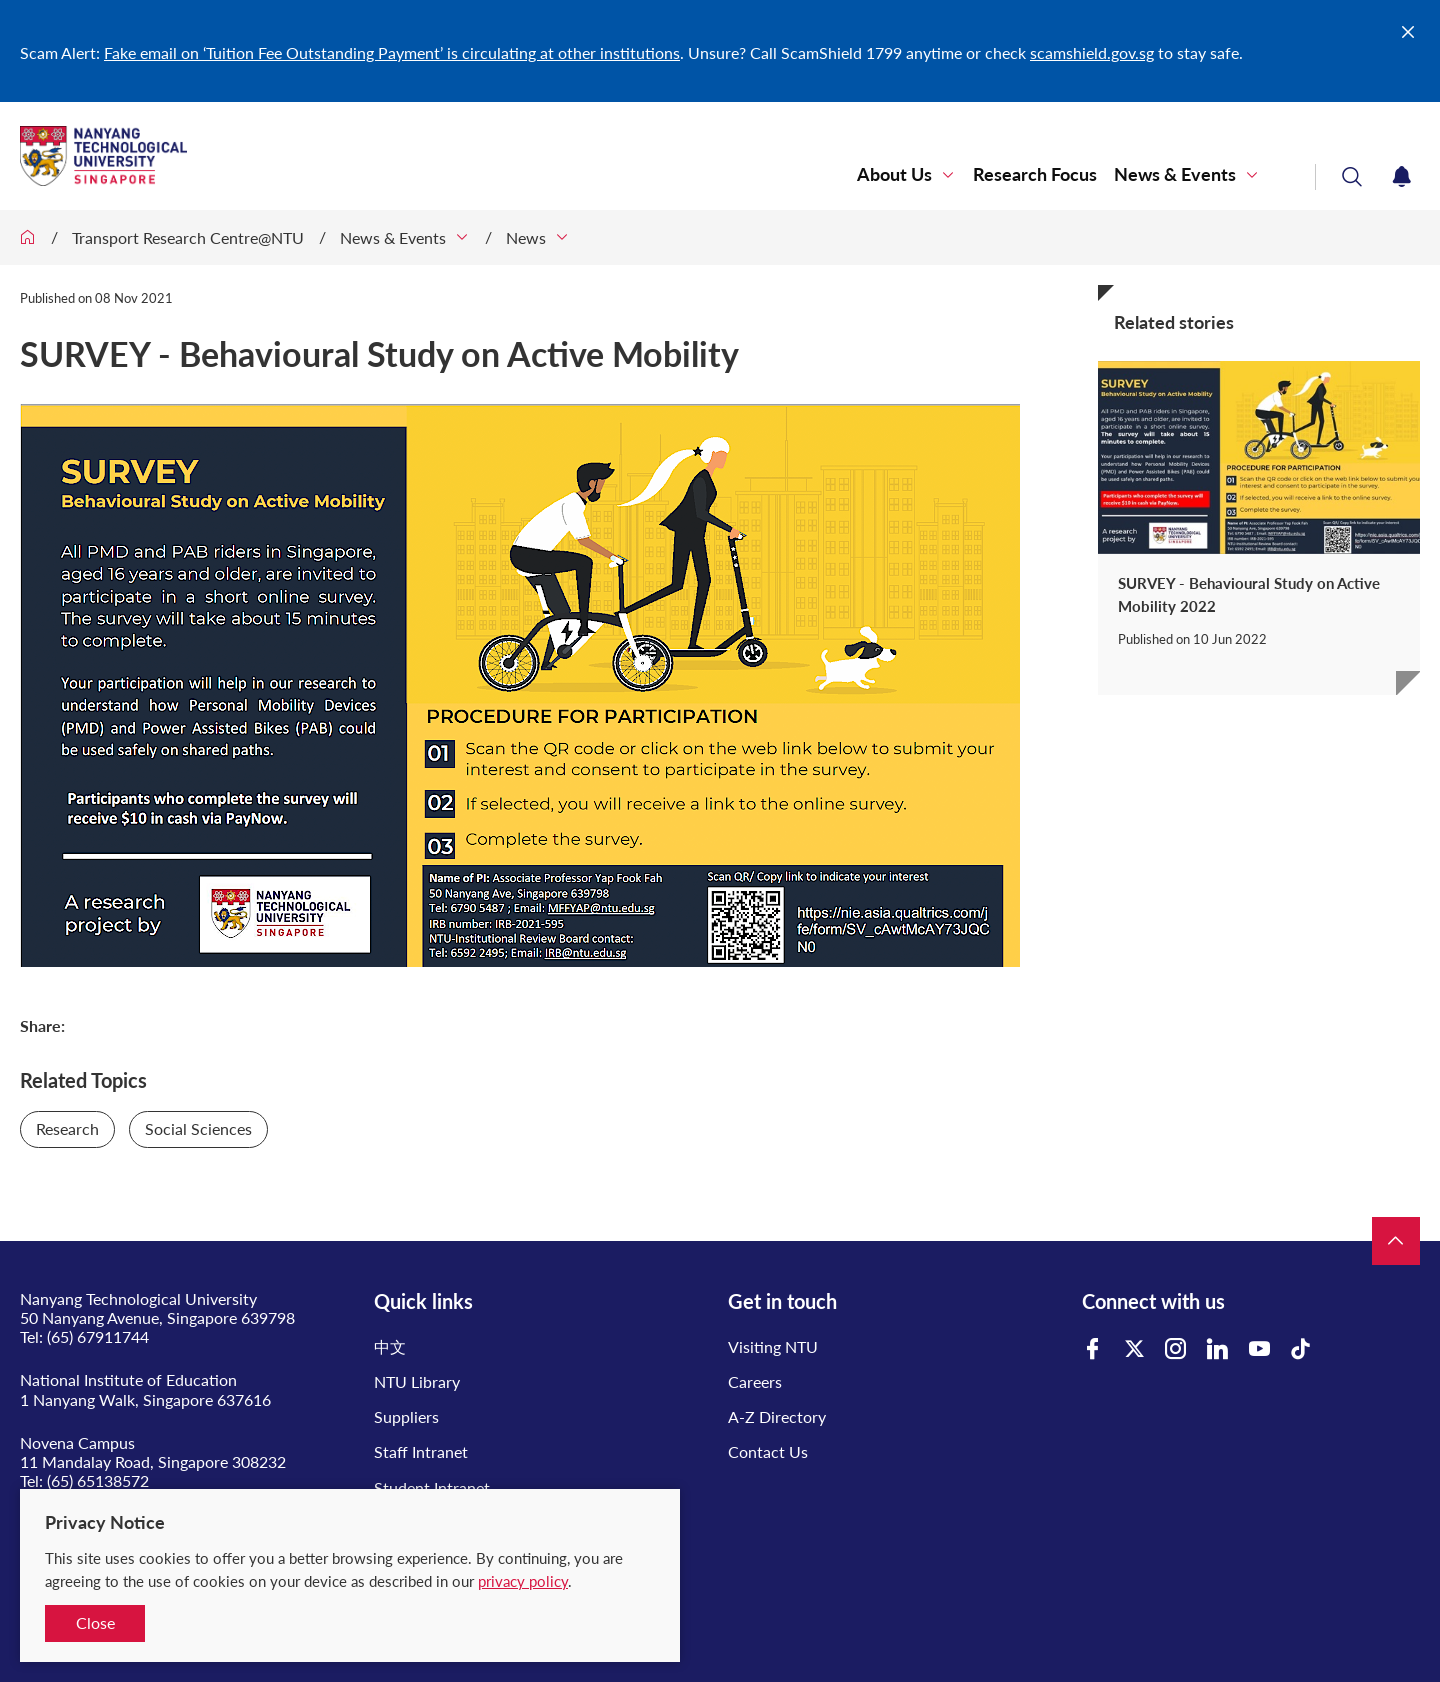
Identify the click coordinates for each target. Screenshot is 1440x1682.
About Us (894, 174)
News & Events (1175, 174)
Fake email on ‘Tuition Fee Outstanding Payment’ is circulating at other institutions (392, 52)
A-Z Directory (777, 1416)
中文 (390, 1346)
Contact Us (768, 1451)
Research (67, 1128)
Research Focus (1035, 174)
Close (95, 1622)
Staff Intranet (421, 1451)
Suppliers (406, 1416)
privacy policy (523, 1581)
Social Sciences (198, 1128)
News (526, 237)
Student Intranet (432, 1487)
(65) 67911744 (98, 1336)
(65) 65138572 (98, 1480)
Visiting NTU (773, 1346)
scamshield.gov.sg (1092, 52)
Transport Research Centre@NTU (188, 237)
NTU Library (417, 1381)
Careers (755, 1381)
